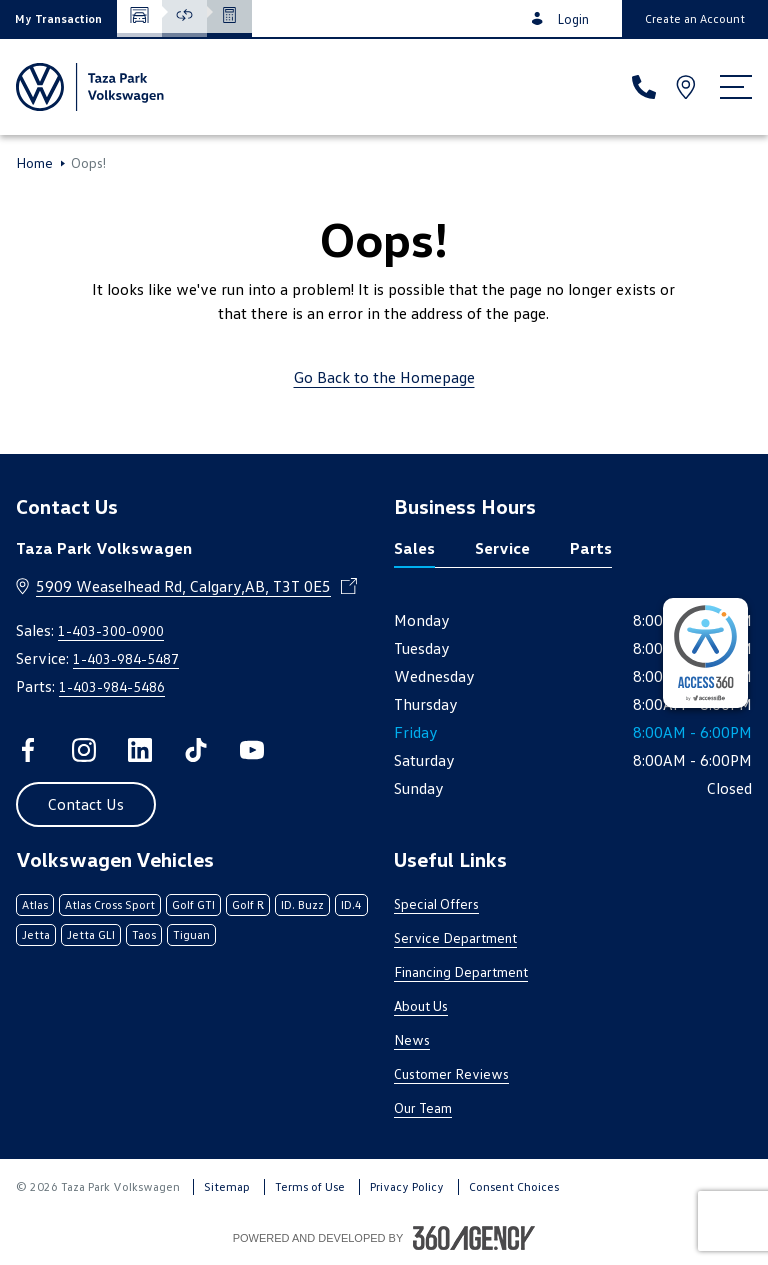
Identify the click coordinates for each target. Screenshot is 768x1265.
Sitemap (227, 1186)
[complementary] (705, 653)
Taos (144, 934)
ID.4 (351, 904)
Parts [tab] (591, 548)
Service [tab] (502, 548)
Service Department (455, 937)
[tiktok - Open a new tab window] (196, 750)
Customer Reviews (451, 1073)
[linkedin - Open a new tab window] (140, 750)
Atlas (35, 904)
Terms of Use (310, 1186)
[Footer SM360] (474, 1238)
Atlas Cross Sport (110, 904)
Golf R (248, 904)
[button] (58, 18)
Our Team (423, 1107)
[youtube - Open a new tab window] (252, 750)
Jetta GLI (91, 934)
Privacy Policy (407, 1186)
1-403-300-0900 (111, 630)
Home (34, 163)
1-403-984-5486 (112, 686)
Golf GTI (193, 904)
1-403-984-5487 (126, 658)
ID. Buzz (302, 904)
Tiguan (191, 934)
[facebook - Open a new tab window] (28, 750)
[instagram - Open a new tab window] (84, 750)
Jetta (36, 934)
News (412, 1039)
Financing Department (461, 971)
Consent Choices (514, 1186)
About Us (421, 1005)
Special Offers (436, 903)
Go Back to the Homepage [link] (384, 377)
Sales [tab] (414, 548)
